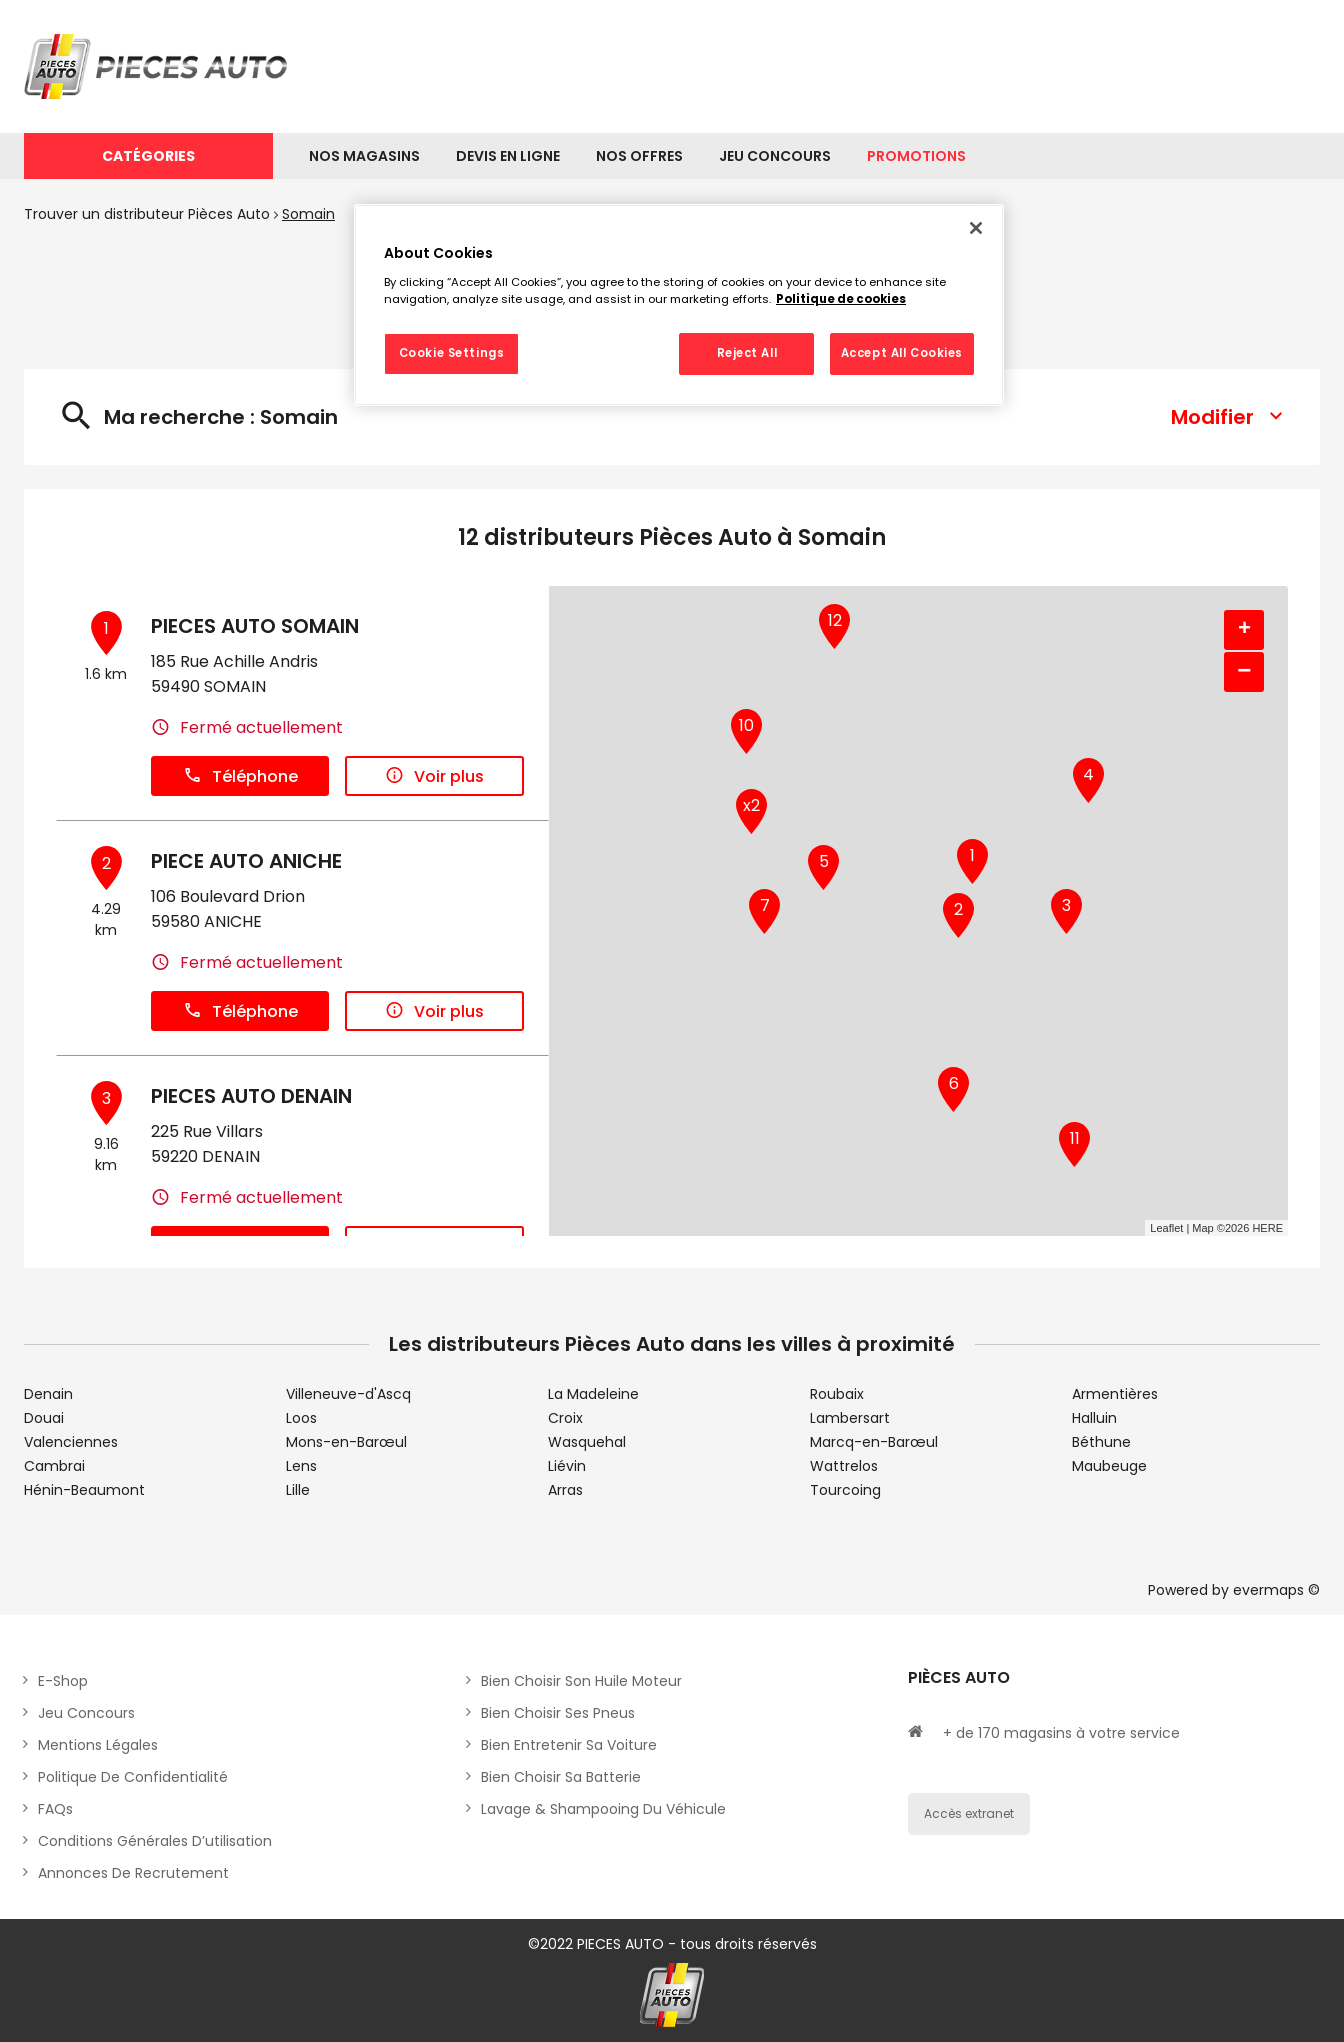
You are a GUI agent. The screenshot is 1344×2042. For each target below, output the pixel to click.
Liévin (567, 1466)
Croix (565, 1418)
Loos (301, 1418)
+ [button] (1244, 630)
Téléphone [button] (240, 776)
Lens (301, 1466)
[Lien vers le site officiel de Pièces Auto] (159, 66)
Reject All (747, 353)
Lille (298, 1490)
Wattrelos (844, 1466)
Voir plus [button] (434, 776)
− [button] (1244, 671)
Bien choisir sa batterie (561, 1777)
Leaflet (1166, 1228)
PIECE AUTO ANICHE (246, 861)
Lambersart (850, 1418)
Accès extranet (969, 1813)
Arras (565, 1490)
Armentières (1115, 1394)
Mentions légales (98, 1745)
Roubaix (837, 1394)
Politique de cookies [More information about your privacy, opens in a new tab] (841, 299)
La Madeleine (593, 1394)
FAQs (55, 1809)
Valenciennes (71, 1442)
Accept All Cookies (902, 353)
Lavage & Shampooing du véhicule (603, 1809)
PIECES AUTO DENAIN (251, 1096)
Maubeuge (1109, 1466)
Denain (48, 1394)
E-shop (63, 1681)
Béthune (1101, 1442)
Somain (308, 214)
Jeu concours (86, 1713)
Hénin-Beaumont (84, 1490)
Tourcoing (845, 1490)
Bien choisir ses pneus (558, 1713)
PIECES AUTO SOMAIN (255, 626)
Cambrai (54, 1466)
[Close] (976, 228)
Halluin (1094, 1418)
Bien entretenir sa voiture (569, 1745)
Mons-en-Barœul (346, 1442)
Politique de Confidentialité (133, 1777)
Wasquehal (587, 1442)
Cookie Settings (452, 353)
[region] (679, 305)
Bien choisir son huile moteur (581, 1681)
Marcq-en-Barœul (874, 1442)
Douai (44, 1418)
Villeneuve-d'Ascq (348, 1394)
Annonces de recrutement (133, 1873)
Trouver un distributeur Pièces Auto (147, 214)
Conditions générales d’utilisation (155, 1841)
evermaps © (1276, 1590)
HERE (1267, 1228)
